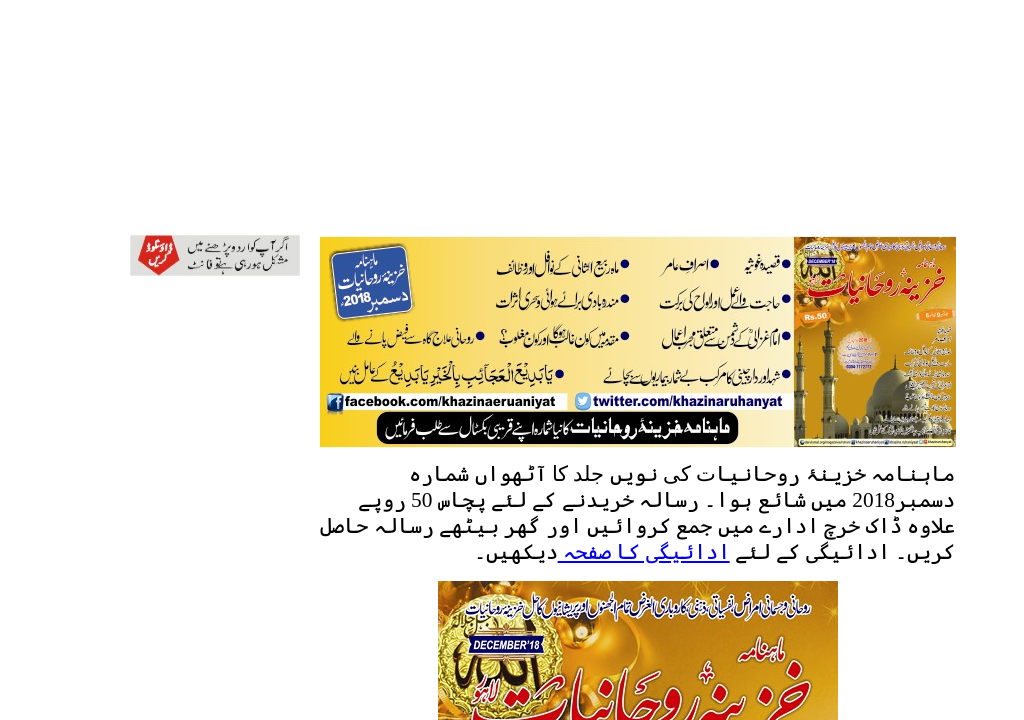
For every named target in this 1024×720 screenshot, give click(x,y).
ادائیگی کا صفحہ (644, 552)
